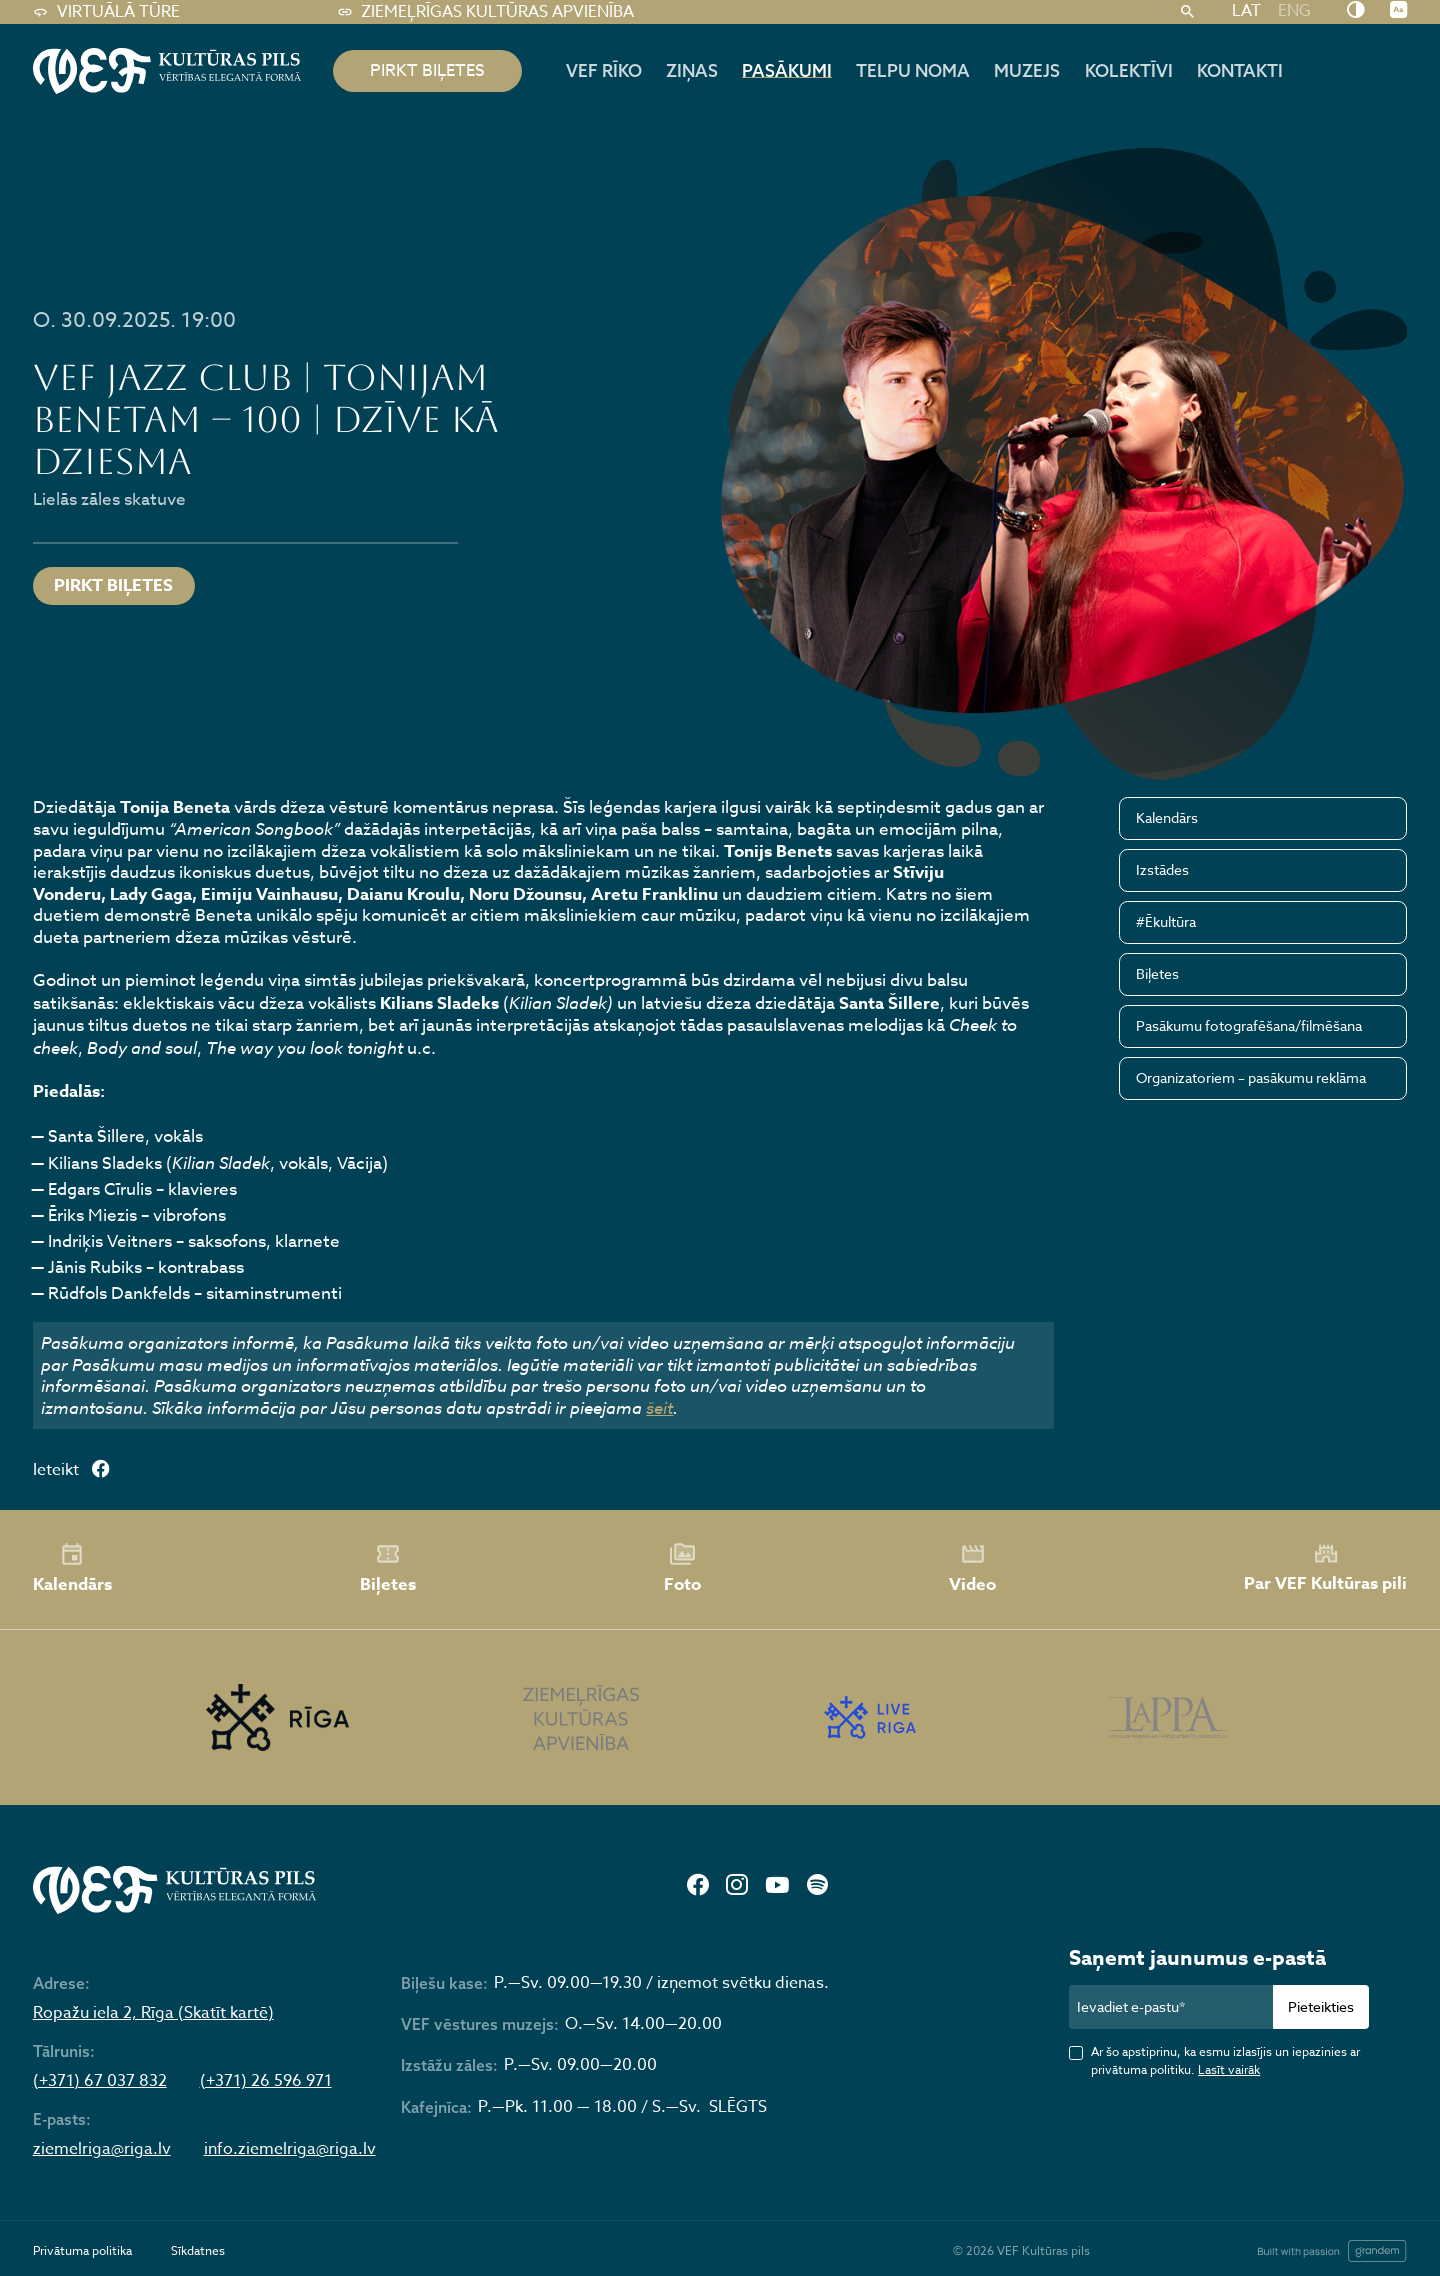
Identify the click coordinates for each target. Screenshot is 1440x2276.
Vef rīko (604, 70)
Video (972, 1569)
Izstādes (1162, 869)
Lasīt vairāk (1229, 2069)
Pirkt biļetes (113, 585)
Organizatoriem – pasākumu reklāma (1251, 1077)
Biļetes (1157, 973)
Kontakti (1240, 70)
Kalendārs (1167, 817)
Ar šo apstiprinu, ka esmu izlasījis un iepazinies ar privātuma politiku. (1225, 2060)
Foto (682, 1569)
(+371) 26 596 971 (266, 2081)
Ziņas (692, 70)
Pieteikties (1321, 2006)
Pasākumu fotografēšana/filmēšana (1249, 1025)
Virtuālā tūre (106, 12)
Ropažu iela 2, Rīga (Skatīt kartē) (153, 2013)
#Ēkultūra (1166, 921)
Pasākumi (787, 70)
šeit (659, 1407)
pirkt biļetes (427, 70)
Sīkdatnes (198, 2250)
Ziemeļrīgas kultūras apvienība (485, 12)
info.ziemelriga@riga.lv (290, 2149)
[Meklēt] (1187, 12)
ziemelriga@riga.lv (102, 2149)
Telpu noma (913, 70)
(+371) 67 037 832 (100, 2081)
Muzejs (1027, 70)
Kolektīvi (1129, 70)
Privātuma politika (82, 2250)
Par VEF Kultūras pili (1325, 1568)
